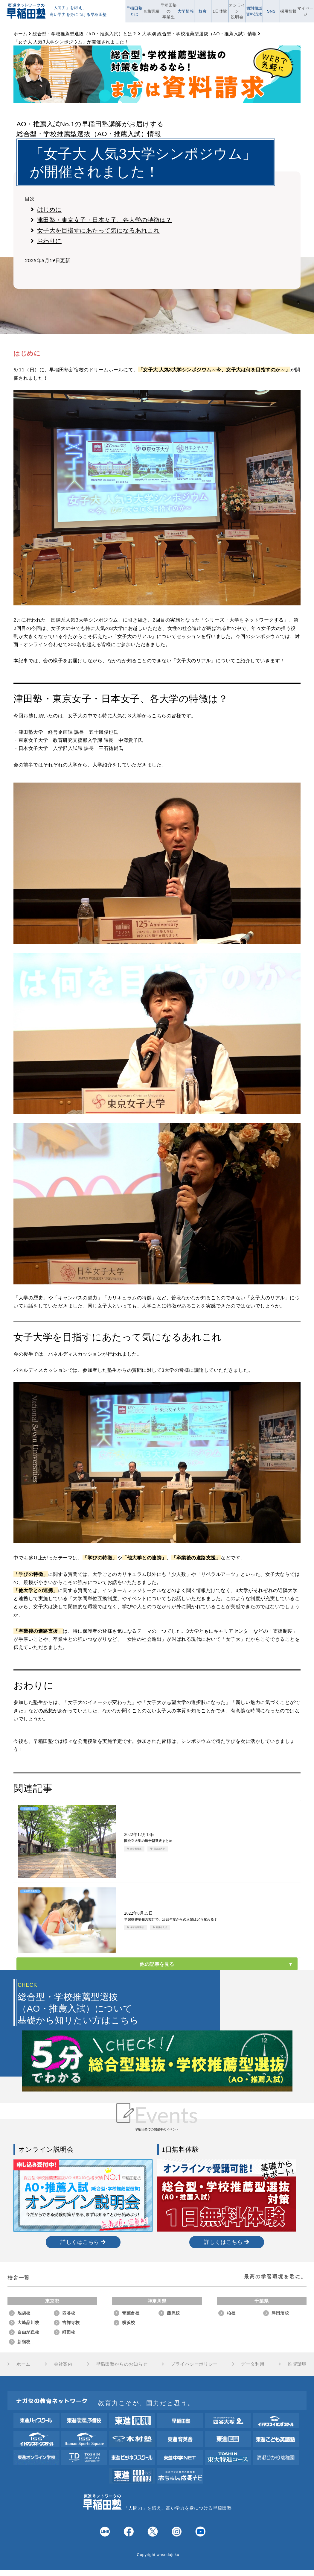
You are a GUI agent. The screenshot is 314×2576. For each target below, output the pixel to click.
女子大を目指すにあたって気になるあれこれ (95, 230)
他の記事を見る (157, 1964)
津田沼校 (280, 2313)
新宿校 (24, 2341)
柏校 (231, 2313)
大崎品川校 (28, 2322)
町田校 (68, 2332)
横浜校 (128, 2322)
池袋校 (24, 2313)
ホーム (23, 2364)
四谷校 (68, 2313)
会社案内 (63, 2364)
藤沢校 (173, 2313)
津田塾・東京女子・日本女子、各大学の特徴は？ (101, 220)
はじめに (46, 209)
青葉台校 (131, 2313)
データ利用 (253, 2364)
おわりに (46, 241)
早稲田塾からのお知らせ (122, 2364)
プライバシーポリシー (194, 2364)
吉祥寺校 (71, 2322)
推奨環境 (297, 2364)
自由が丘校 (28, 2332)
